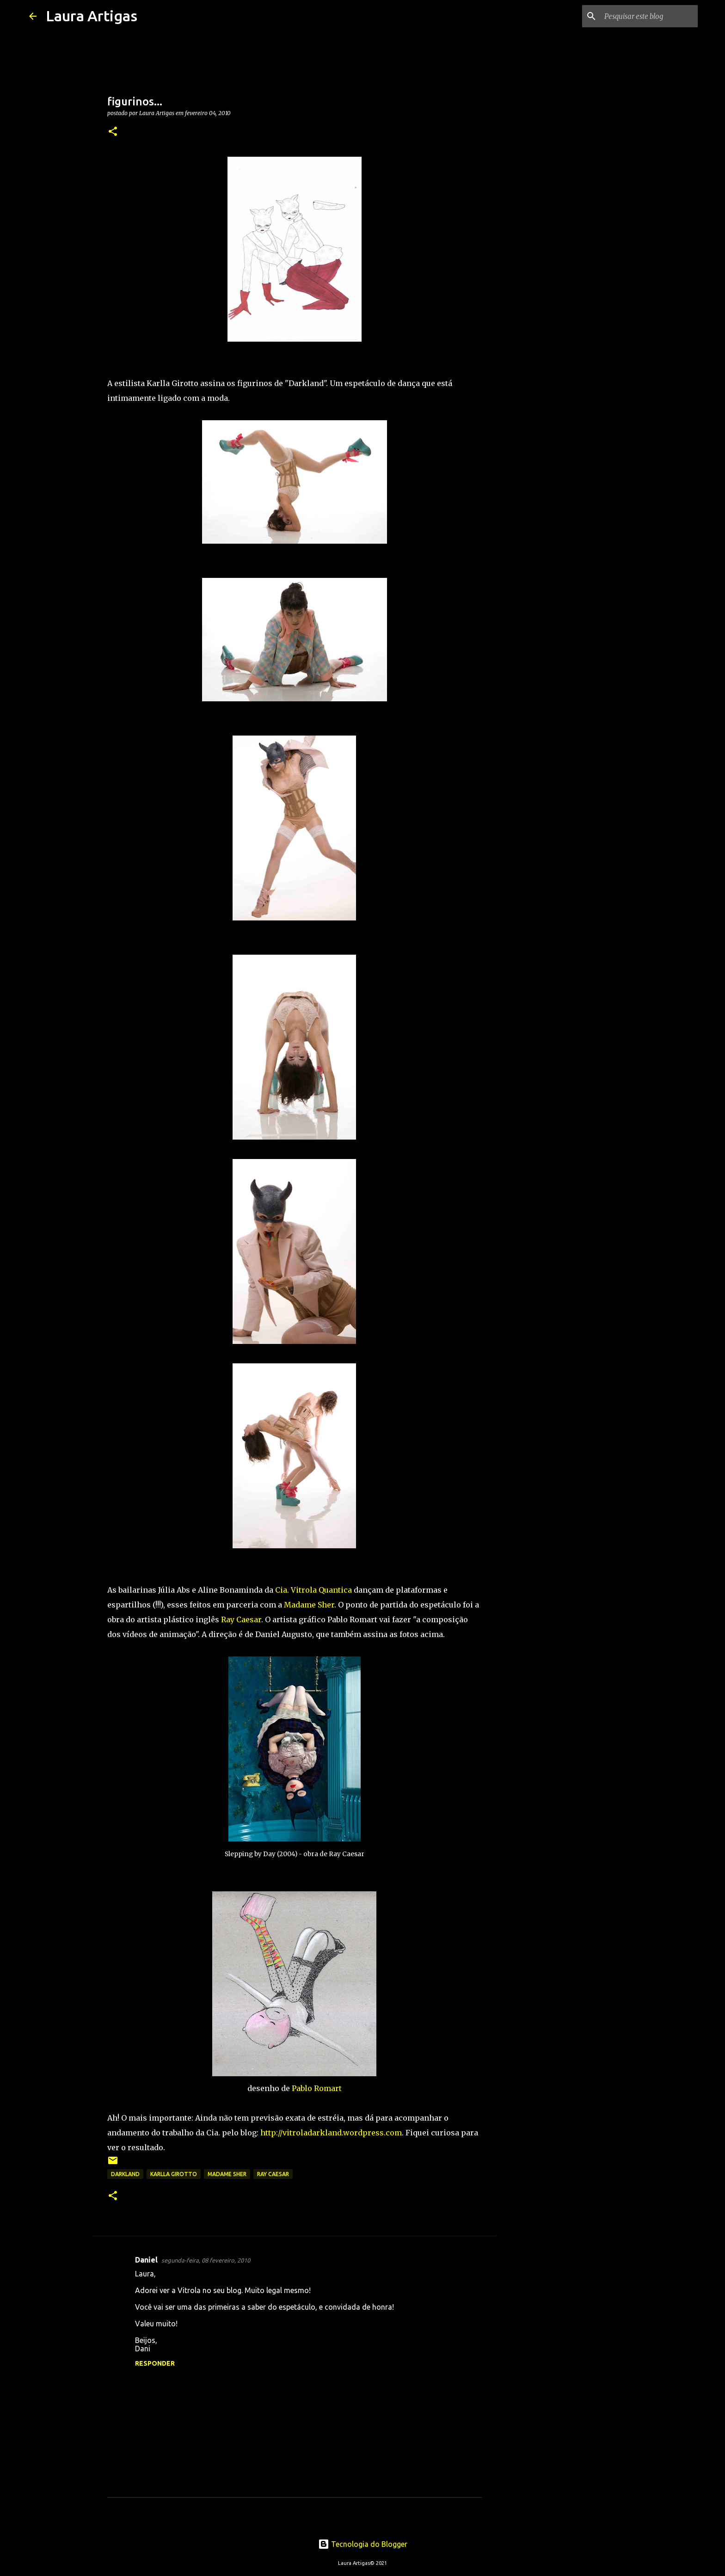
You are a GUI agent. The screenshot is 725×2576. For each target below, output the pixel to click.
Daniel (146, 2260)
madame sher (227, 2174)
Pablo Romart (317, 2088)
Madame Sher (309, 1604)
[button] (112, 132)
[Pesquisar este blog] (649, 16)
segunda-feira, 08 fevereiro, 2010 (205, 2260)
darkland (125, 2174)
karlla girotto (173, 2174)
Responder (155, 2363)
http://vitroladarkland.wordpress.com (331, 2132)
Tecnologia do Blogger (362, 2544)
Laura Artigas (91, 15)
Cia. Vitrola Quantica (313, 1590)
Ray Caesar (241, 1619)
